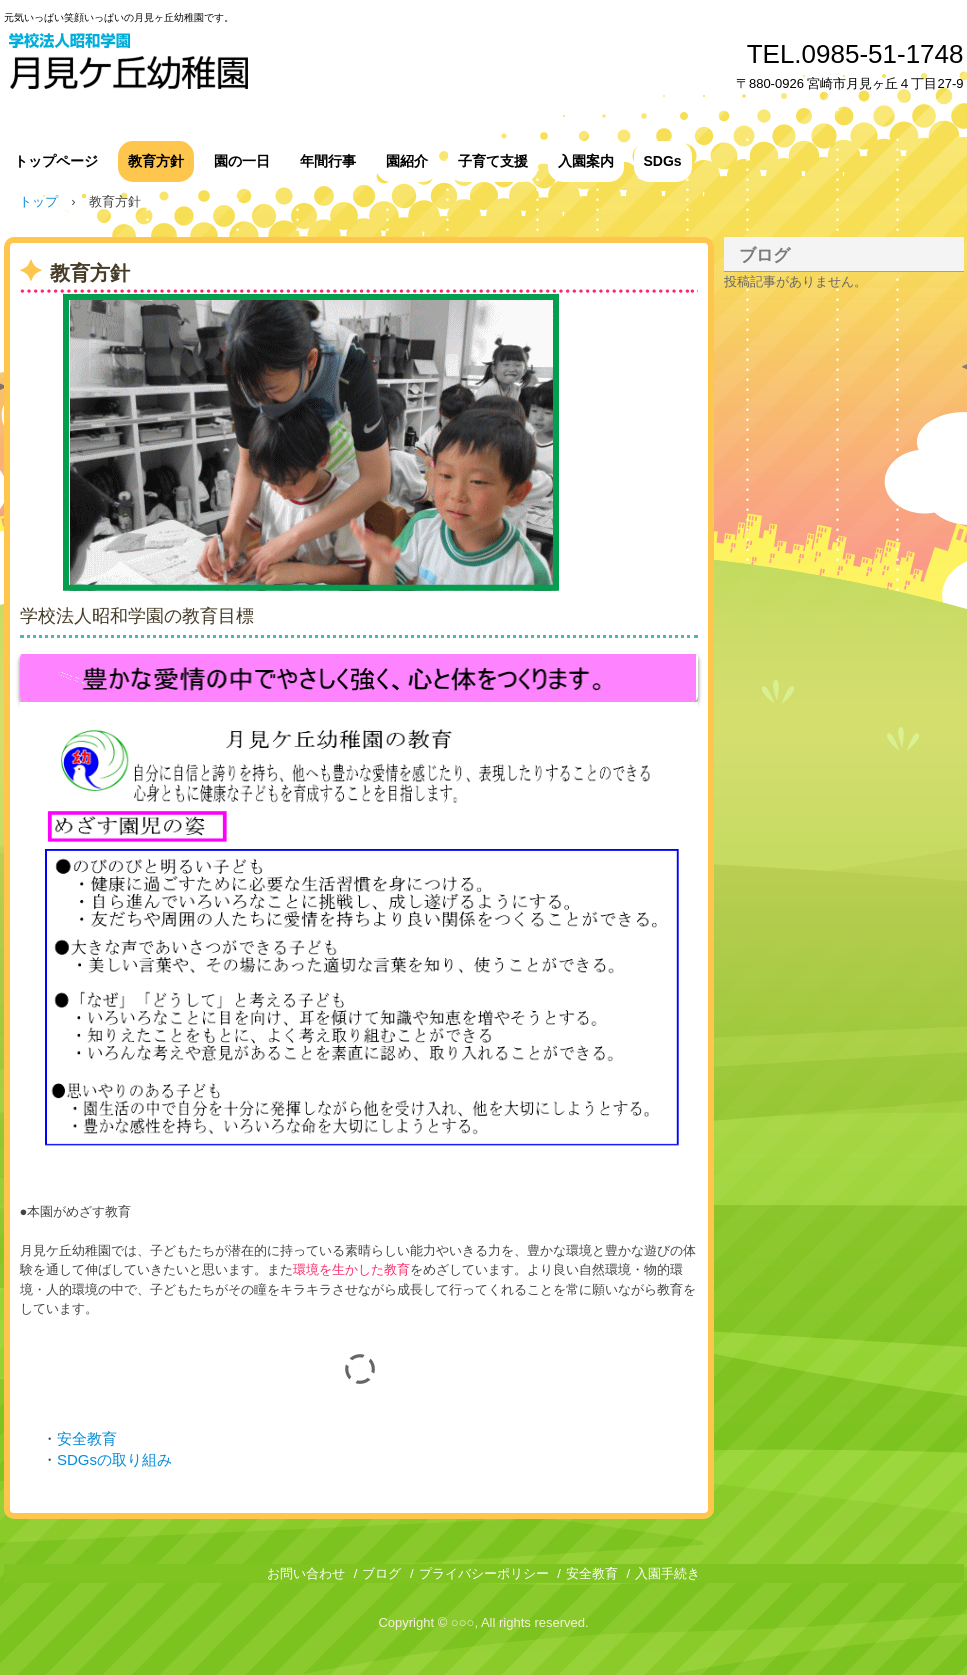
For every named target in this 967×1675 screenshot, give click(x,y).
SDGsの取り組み (114, 1459)
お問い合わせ (306, 1573)
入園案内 (586, 161)
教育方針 (156, 161)
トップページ (56, 161)
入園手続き (667, 1573)
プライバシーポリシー (484, 1573)
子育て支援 (493, 161)
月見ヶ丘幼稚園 (189, 62)
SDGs (663, 161)
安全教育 (87, 1438)
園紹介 (407, 161)
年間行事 (328, 161)
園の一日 (242, 161)
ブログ (764, 255)
